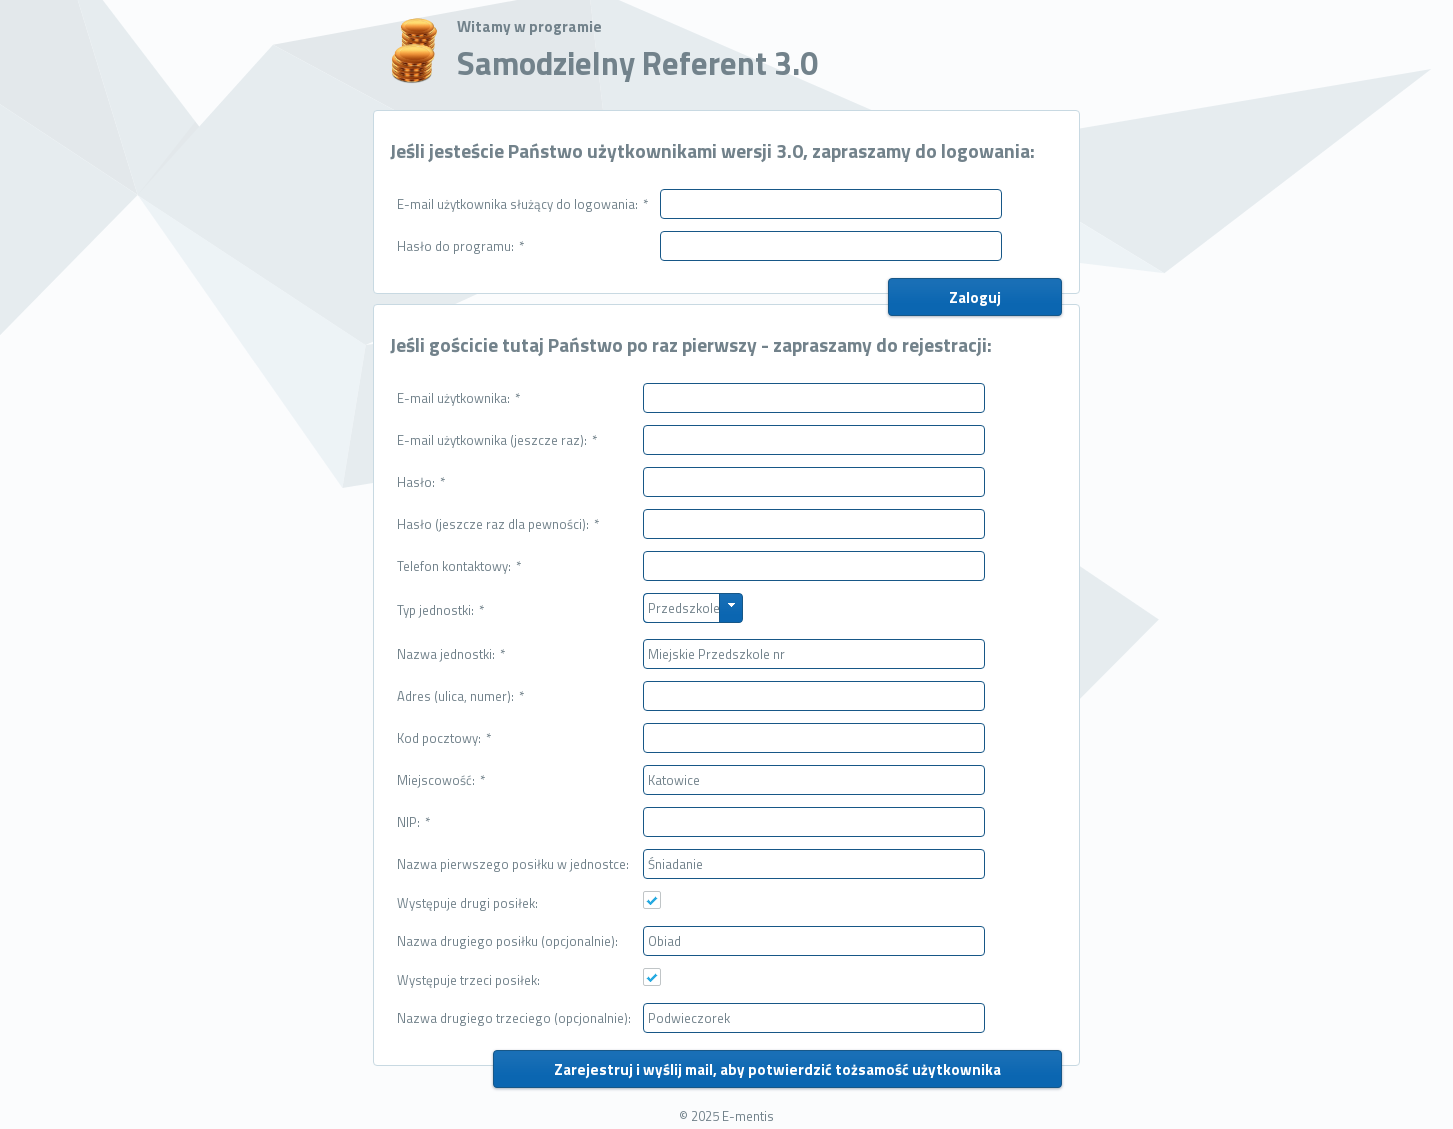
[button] (975, 297)
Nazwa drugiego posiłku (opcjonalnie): (507, 941)
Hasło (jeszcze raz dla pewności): (498, 524)
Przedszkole (684, 608)
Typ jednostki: (440, 610)
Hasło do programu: (460, 246)
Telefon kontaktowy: (459, 566)
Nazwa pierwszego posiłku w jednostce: (513, 864)
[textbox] (831, 204)
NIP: (413, 822)
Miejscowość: (441, 780)
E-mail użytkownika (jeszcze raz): (497, 440)
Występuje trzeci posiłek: (468, 980)
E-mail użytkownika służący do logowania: (522, 204)
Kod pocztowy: (444, 738)
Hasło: (421, 482)
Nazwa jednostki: (451, 654)
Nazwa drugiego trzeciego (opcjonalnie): (514, 1018)
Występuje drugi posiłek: (467, 903)
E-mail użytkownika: (458, 398)
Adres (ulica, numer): (460, 696)
